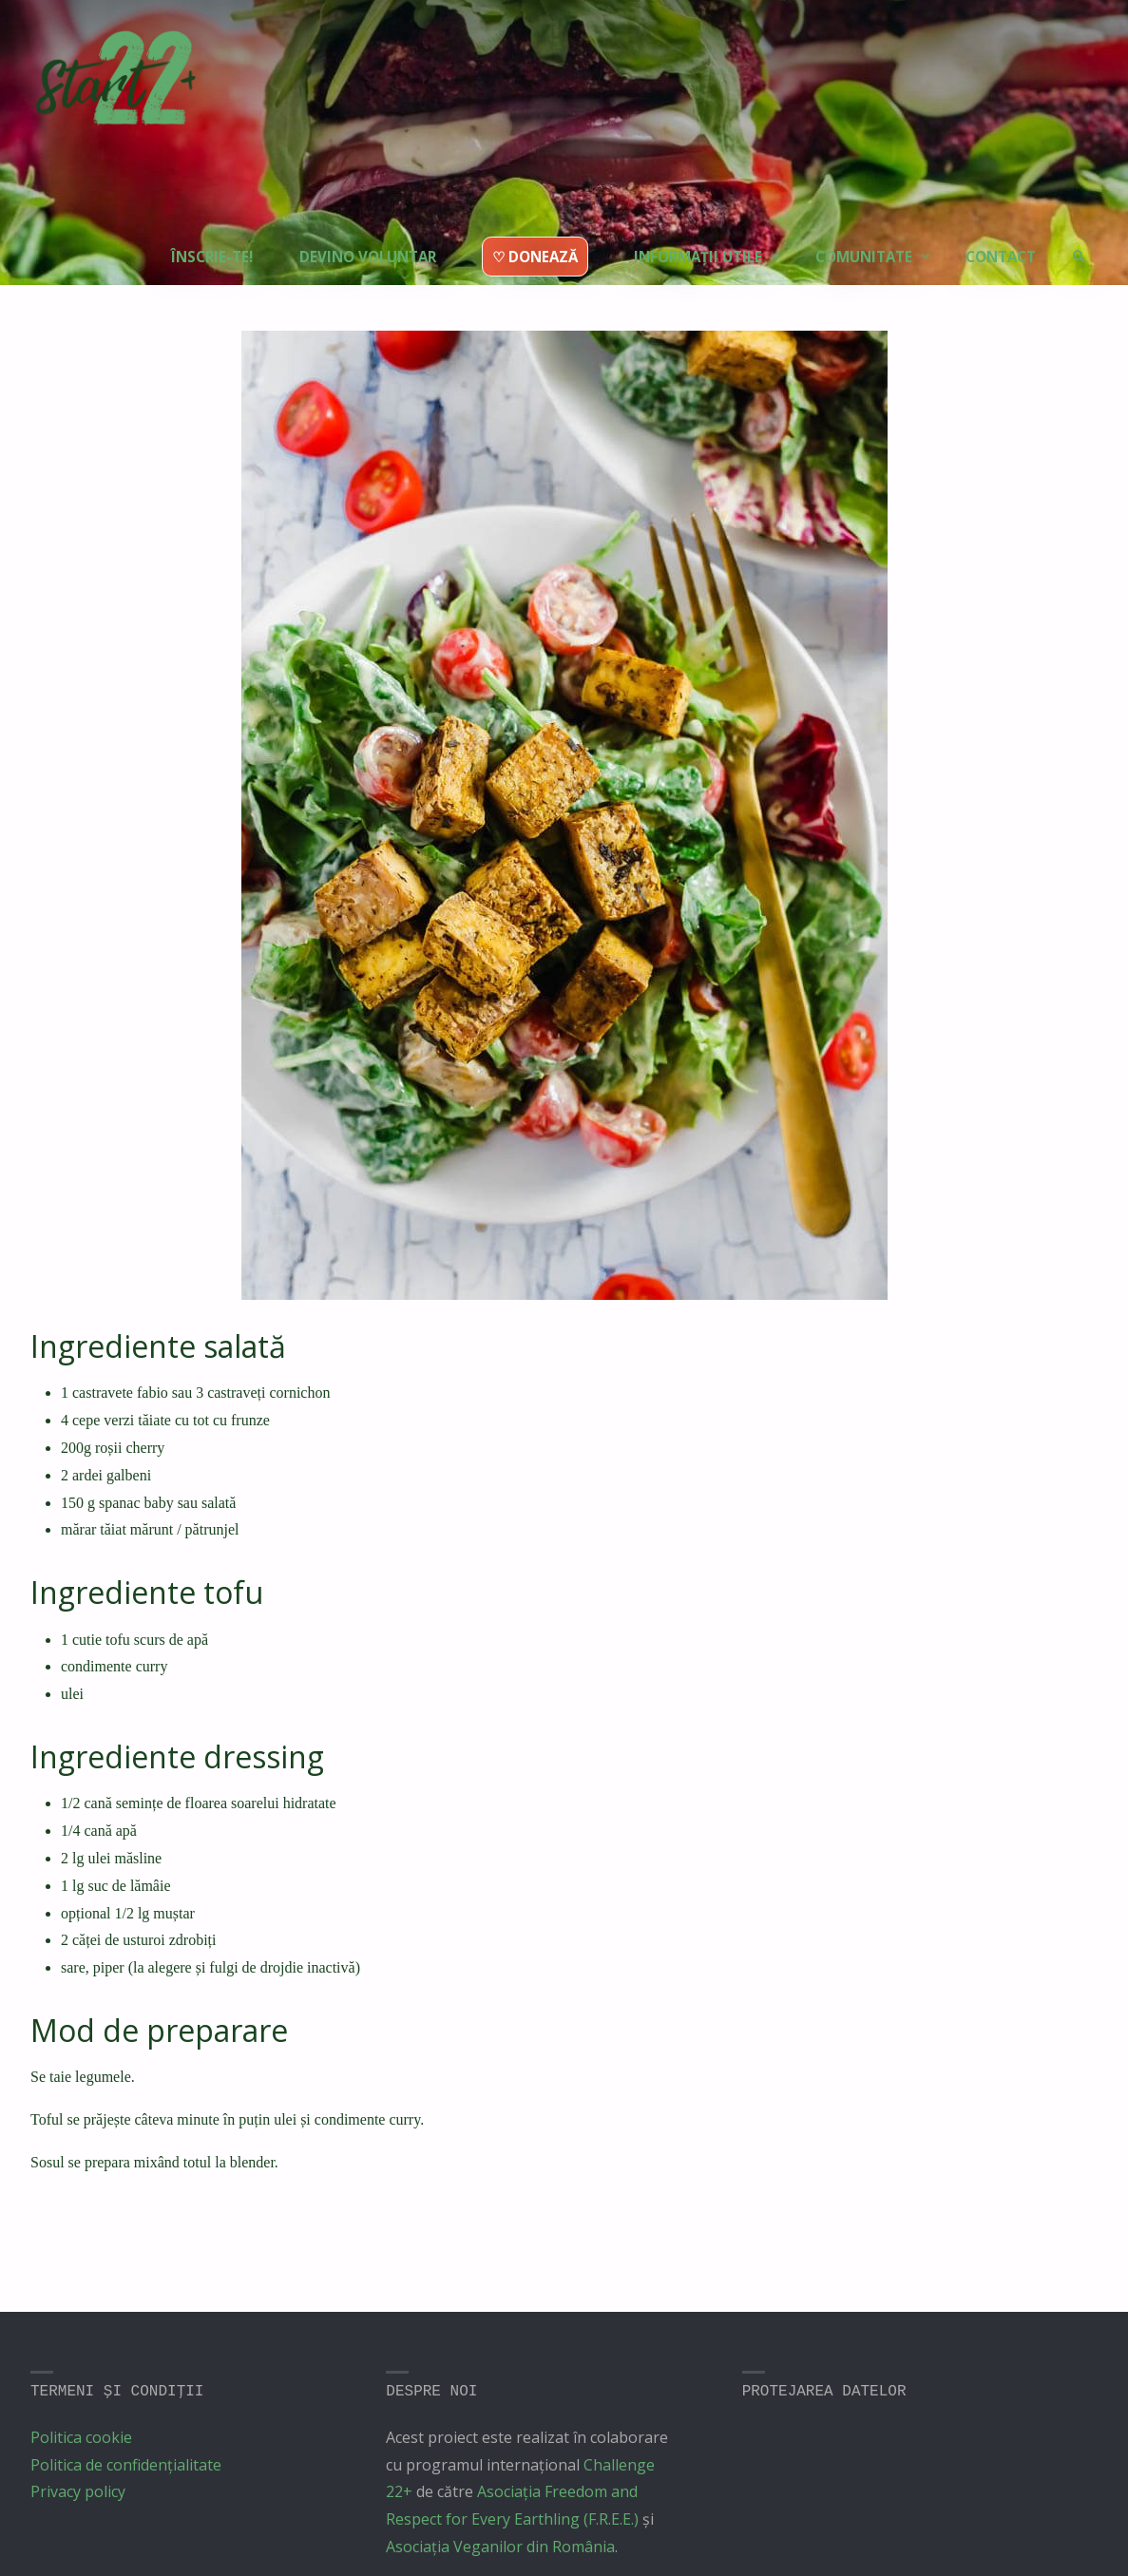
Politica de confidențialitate (125, 2464)
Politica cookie (81, 2437)
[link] (1077, 223)
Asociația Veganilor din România (500, 2546)
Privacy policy (77, 2491)
